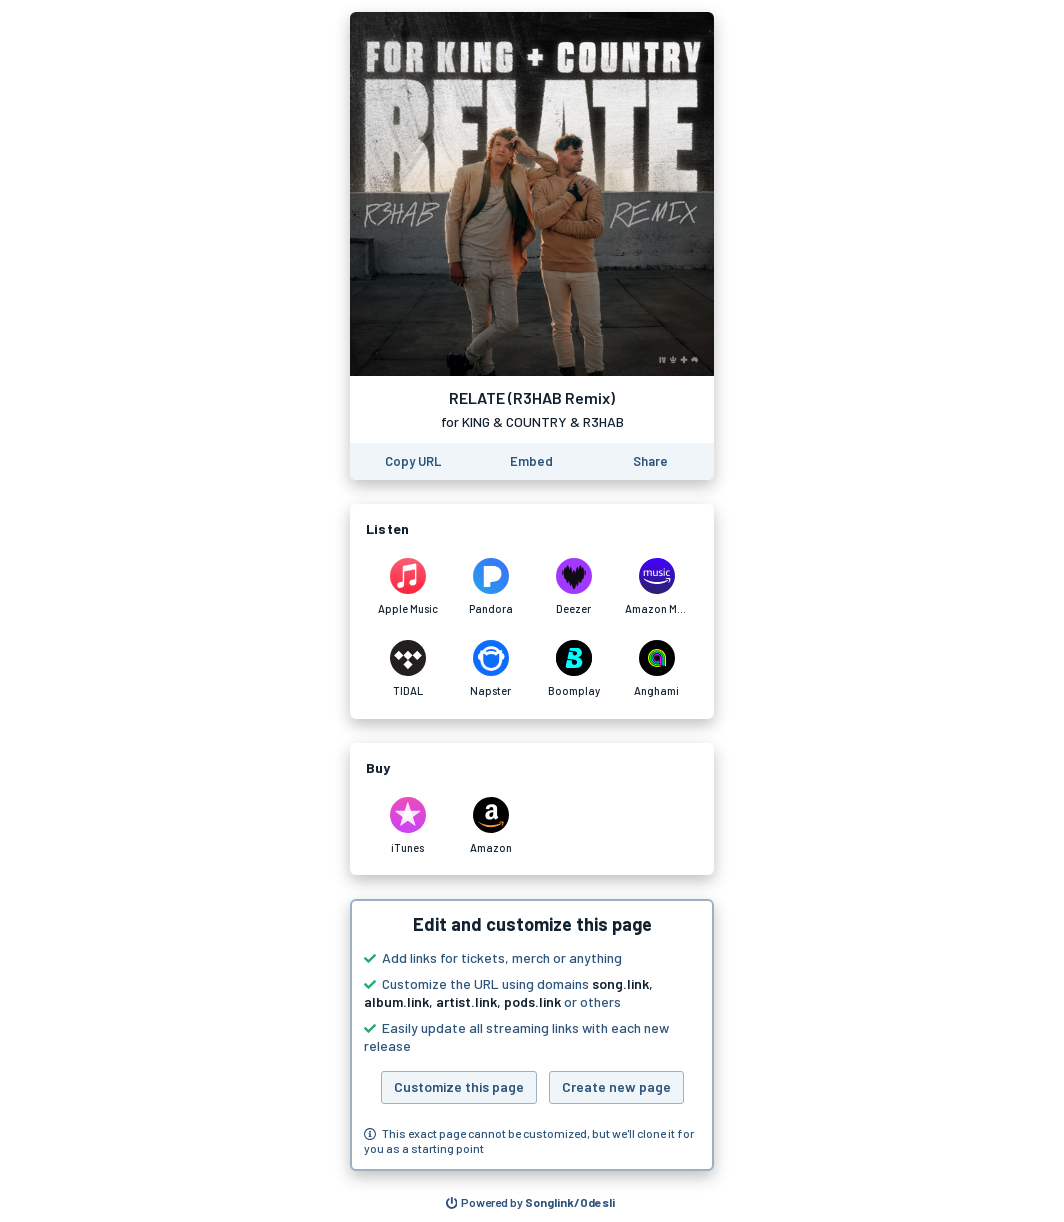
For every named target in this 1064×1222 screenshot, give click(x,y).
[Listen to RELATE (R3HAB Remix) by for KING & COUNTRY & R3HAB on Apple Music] (407, 587)
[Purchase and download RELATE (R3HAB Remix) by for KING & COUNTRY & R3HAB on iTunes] (407, 826)
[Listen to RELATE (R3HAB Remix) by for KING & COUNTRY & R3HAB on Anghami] (656, 669)
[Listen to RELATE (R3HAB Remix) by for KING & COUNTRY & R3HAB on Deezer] (573, 587)
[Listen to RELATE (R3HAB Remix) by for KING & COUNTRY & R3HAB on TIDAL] (407, 669)
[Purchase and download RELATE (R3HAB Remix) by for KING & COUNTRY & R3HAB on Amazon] (490, 826)
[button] (532, 1035)
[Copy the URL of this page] (413, 461)
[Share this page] (650, 461)
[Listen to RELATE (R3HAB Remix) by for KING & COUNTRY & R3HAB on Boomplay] (573, 669)
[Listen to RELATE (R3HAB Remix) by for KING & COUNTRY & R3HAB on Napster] (490, 669)
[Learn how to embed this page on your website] (531, 461)
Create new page (616, 1086)
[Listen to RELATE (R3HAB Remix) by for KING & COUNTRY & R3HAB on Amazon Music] (656, 587)
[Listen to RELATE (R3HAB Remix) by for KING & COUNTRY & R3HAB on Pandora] (490, 587)
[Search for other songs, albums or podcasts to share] (531, 1203)
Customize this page (459, 1086)
